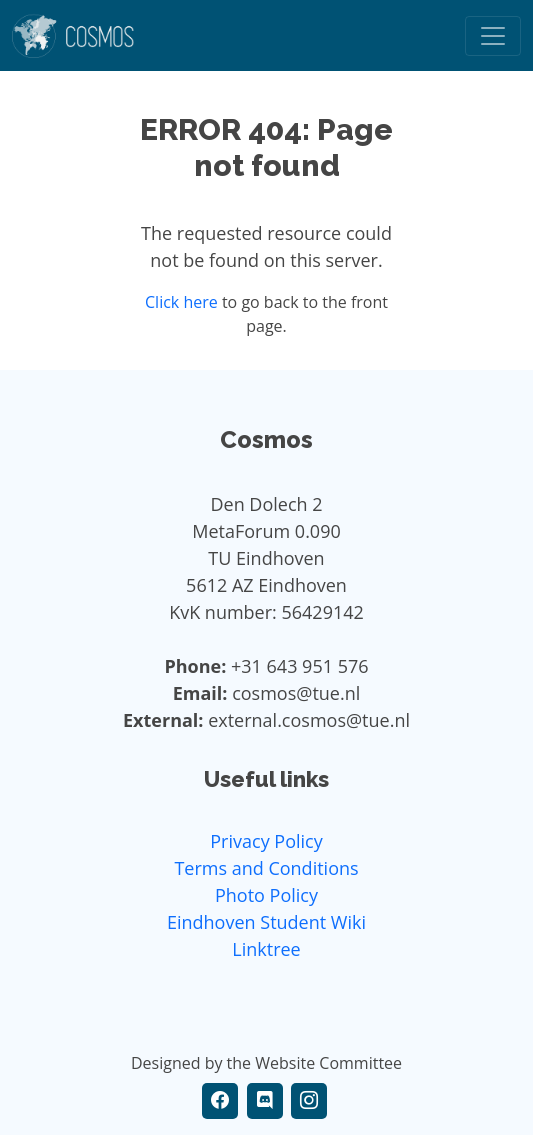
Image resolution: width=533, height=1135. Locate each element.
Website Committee (328, 1063)
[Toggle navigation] (493, 36)
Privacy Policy (266, 841)
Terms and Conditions (266, 868)
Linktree (266, 949)
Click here (181, 302)
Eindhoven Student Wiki (266, 922)
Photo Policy (266, 895)
